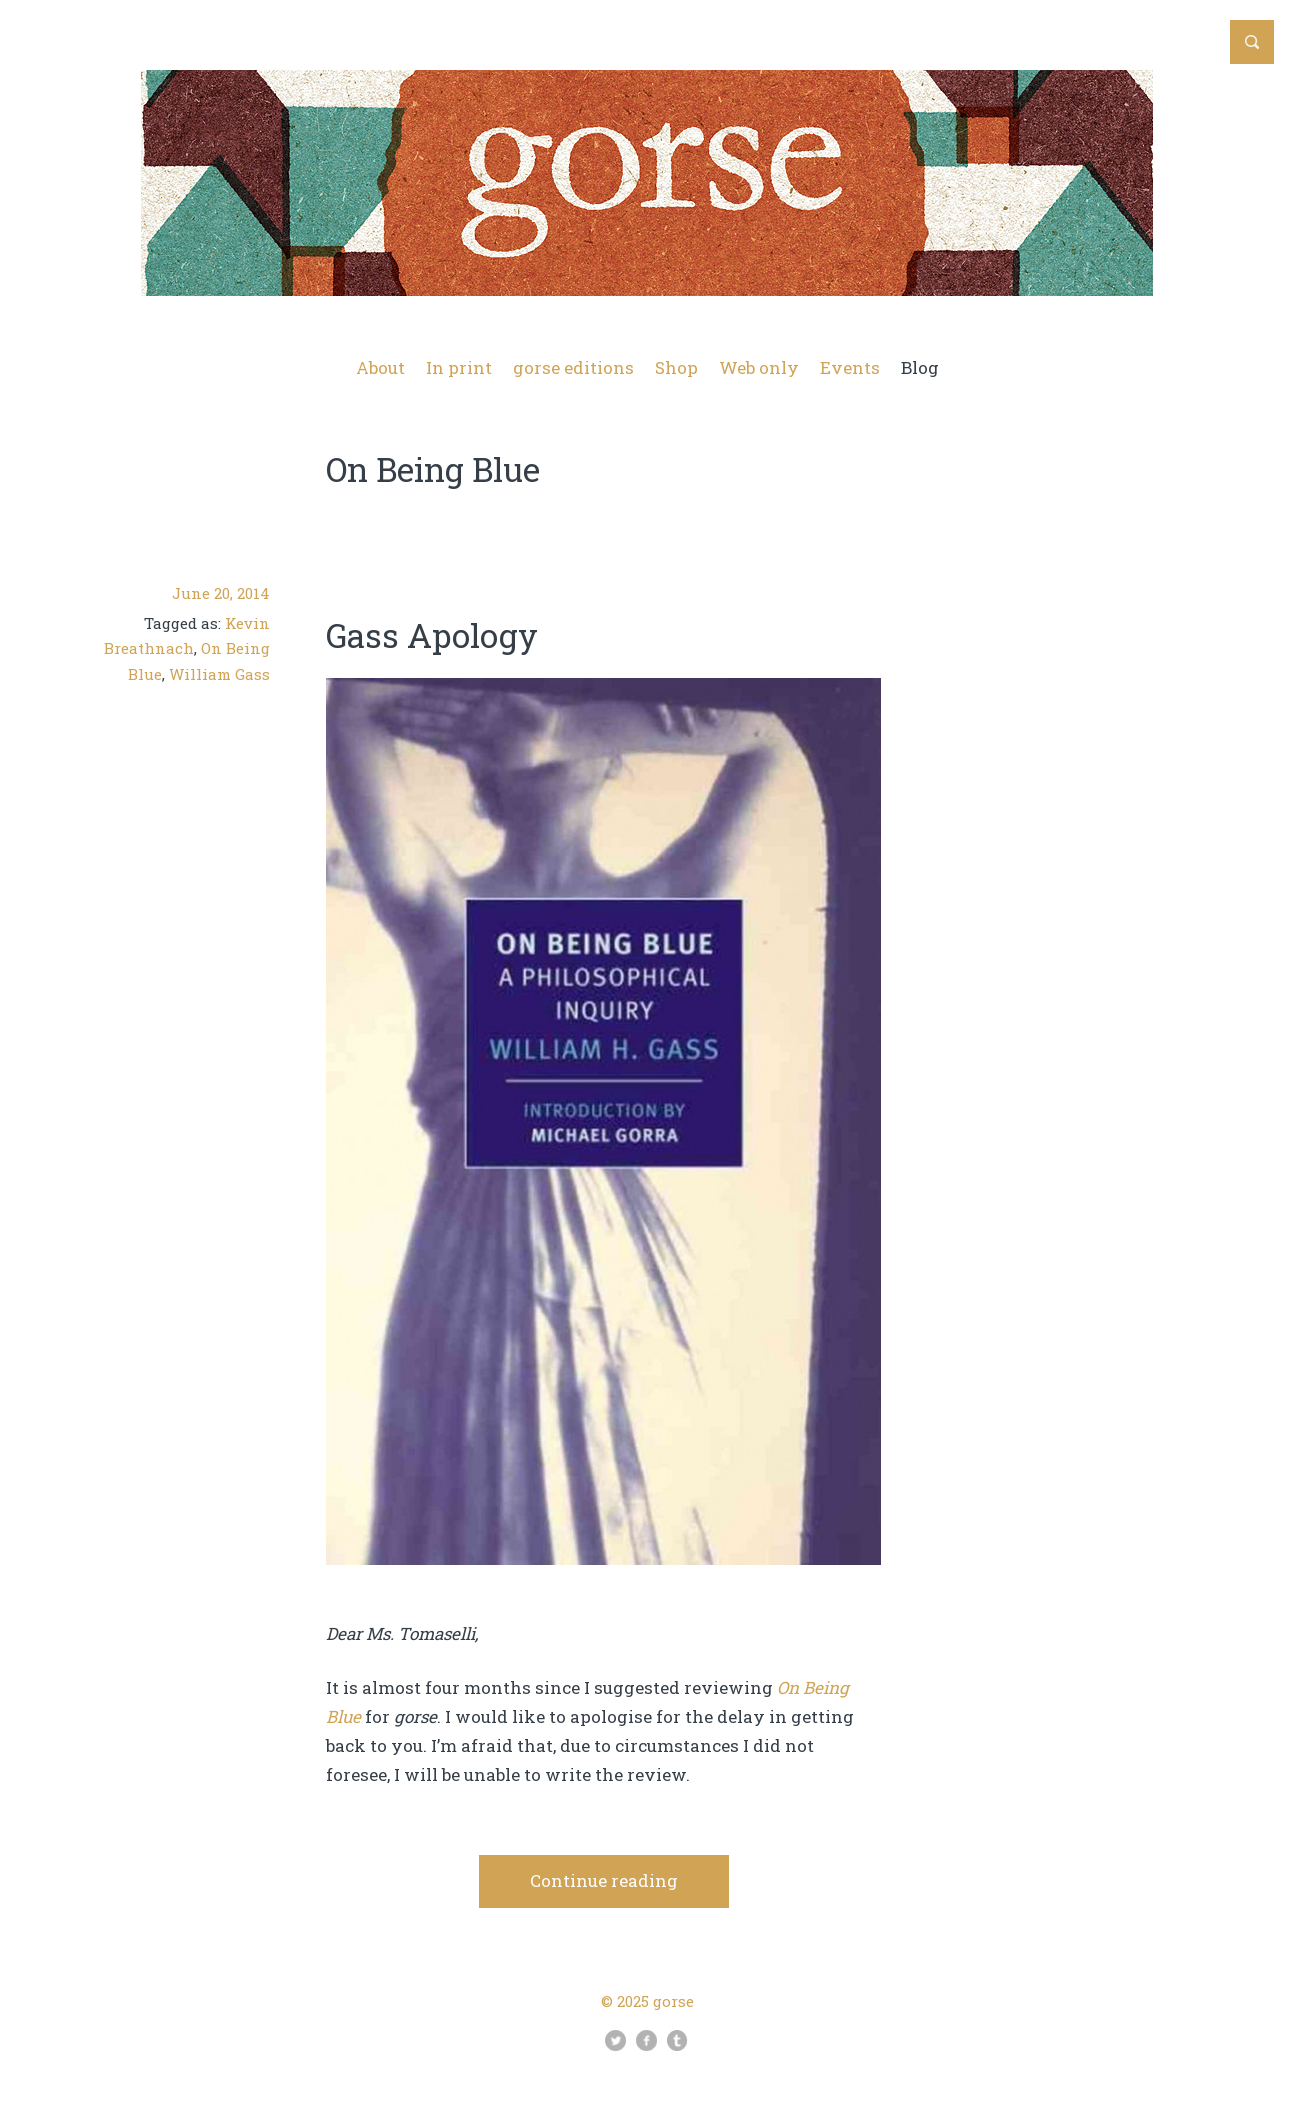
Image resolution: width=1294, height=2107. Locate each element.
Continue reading (604, 1880)
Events (850, 367)
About (380, 367)
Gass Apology (432, 635)
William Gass (219, 674)
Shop (676, 367)
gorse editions (573, 367)
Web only (759, 367)
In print (459, 367)
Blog (920, 367)
